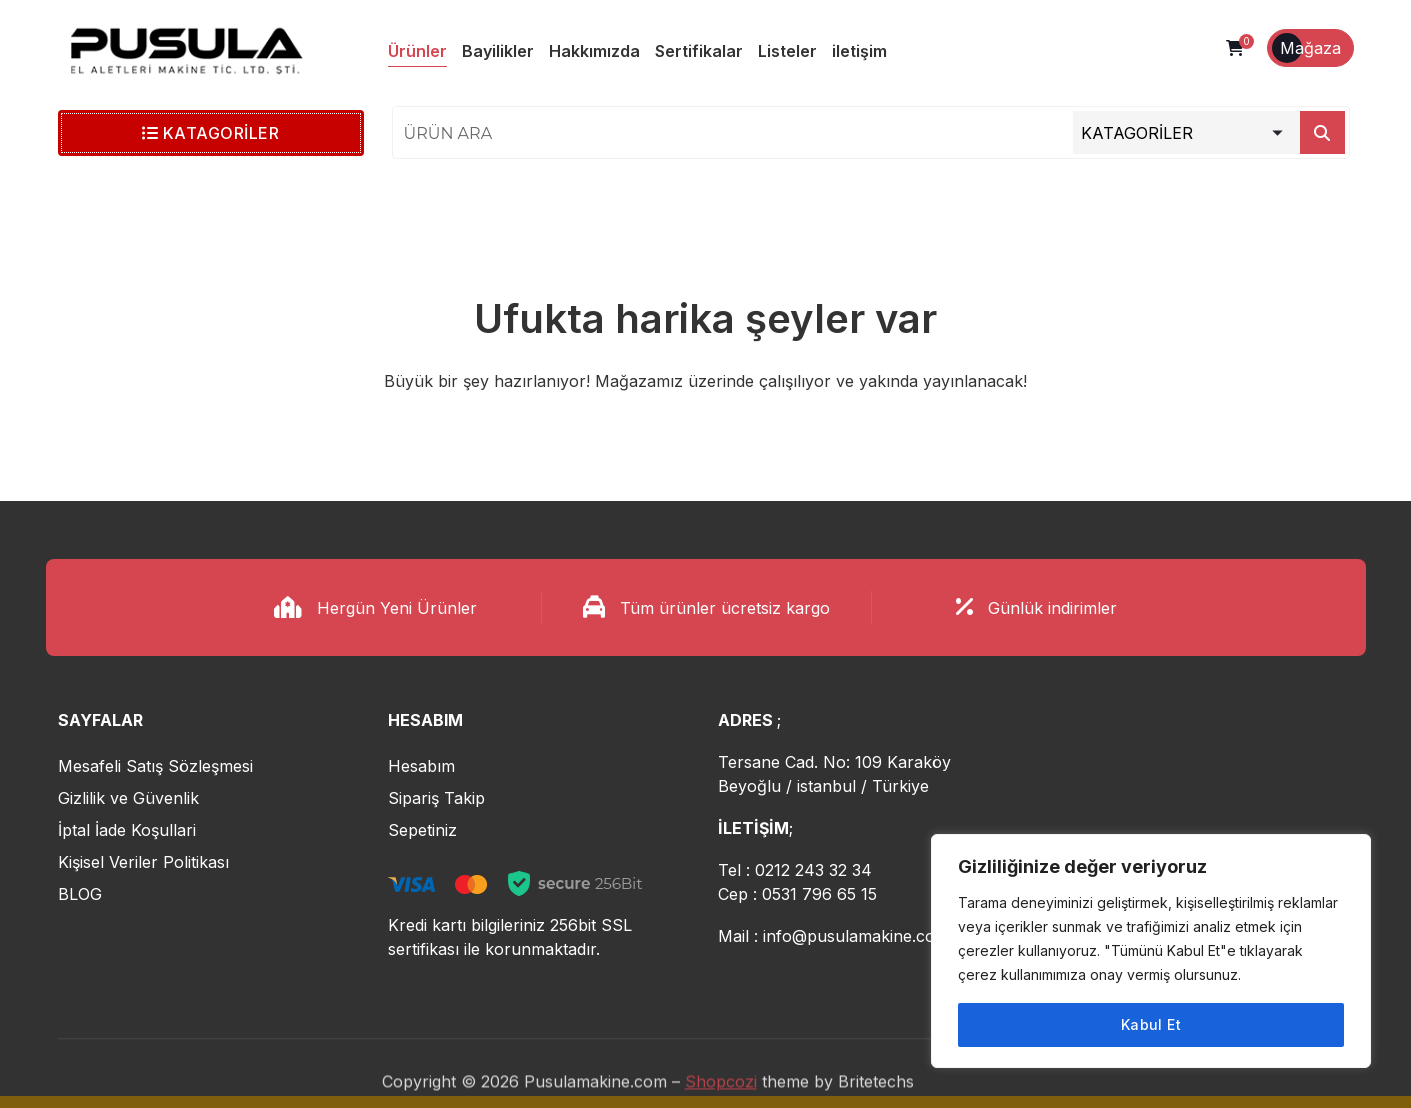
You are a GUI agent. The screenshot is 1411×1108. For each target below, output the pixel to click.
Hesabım (421, 766)
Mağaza (1310, 48)
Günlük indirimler (1052, 608)
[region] (1151, 951)
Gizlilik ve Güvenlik (128, 798)
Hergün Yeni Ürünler (397, 608)
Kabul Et (1151, 1024)
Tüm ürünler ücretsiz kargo (725, 608)
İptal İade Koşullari (127, 830)
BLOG (80, 894)
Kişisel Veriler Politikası (143, 862)
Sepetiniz (422, 830)
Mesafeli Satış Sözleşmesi (155, 766)
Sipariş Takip (436, 798)
